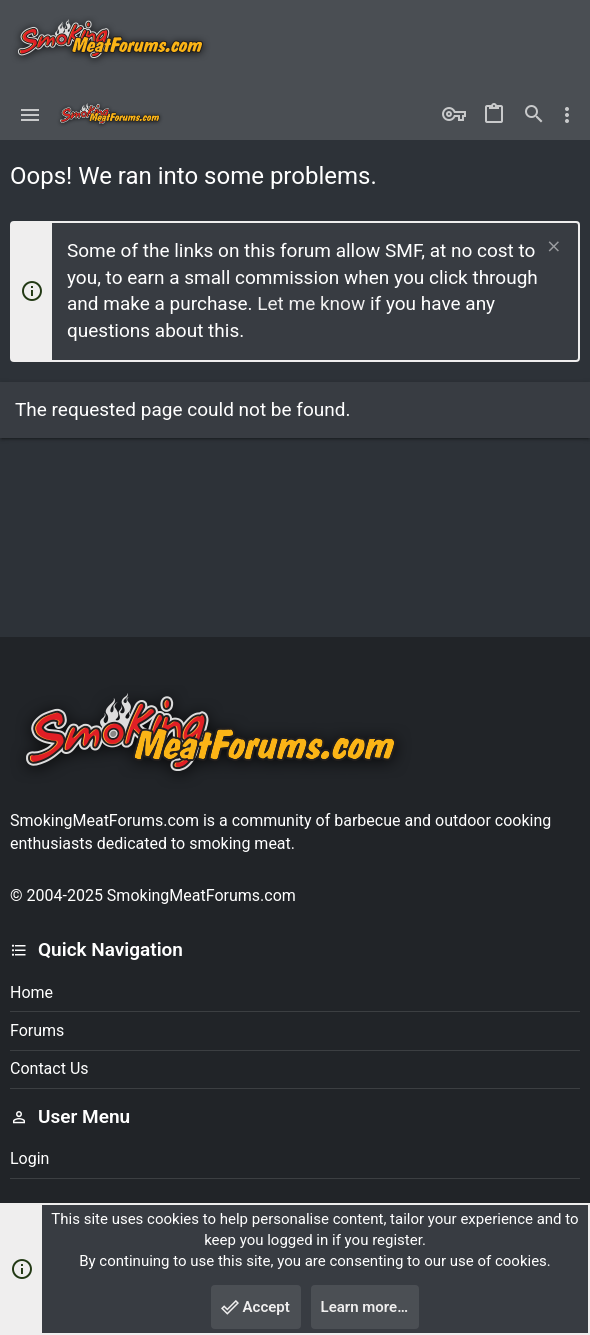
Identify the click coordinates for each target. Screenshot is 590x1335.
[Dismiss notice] (551, 248)
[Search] (534, 115)
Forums (37, 1030)
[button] (30, 115)
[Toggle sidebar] (567, 115)
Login (29, 1158)
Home (31, 992)
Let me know (311, 303)
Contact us (49, 1068)
